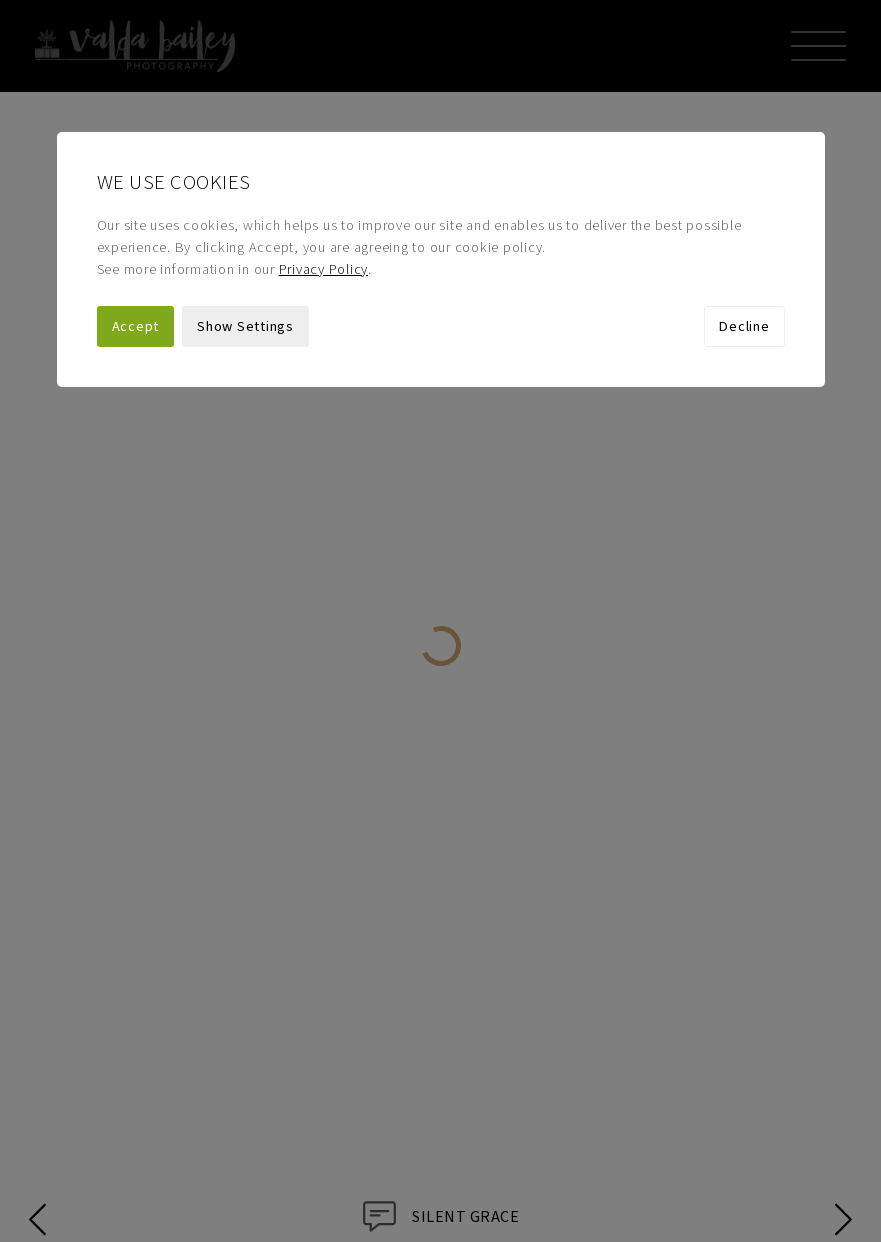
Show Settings (245, 234)
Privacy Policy (324, 177)
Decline (744, 234)
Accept (136, 234)
